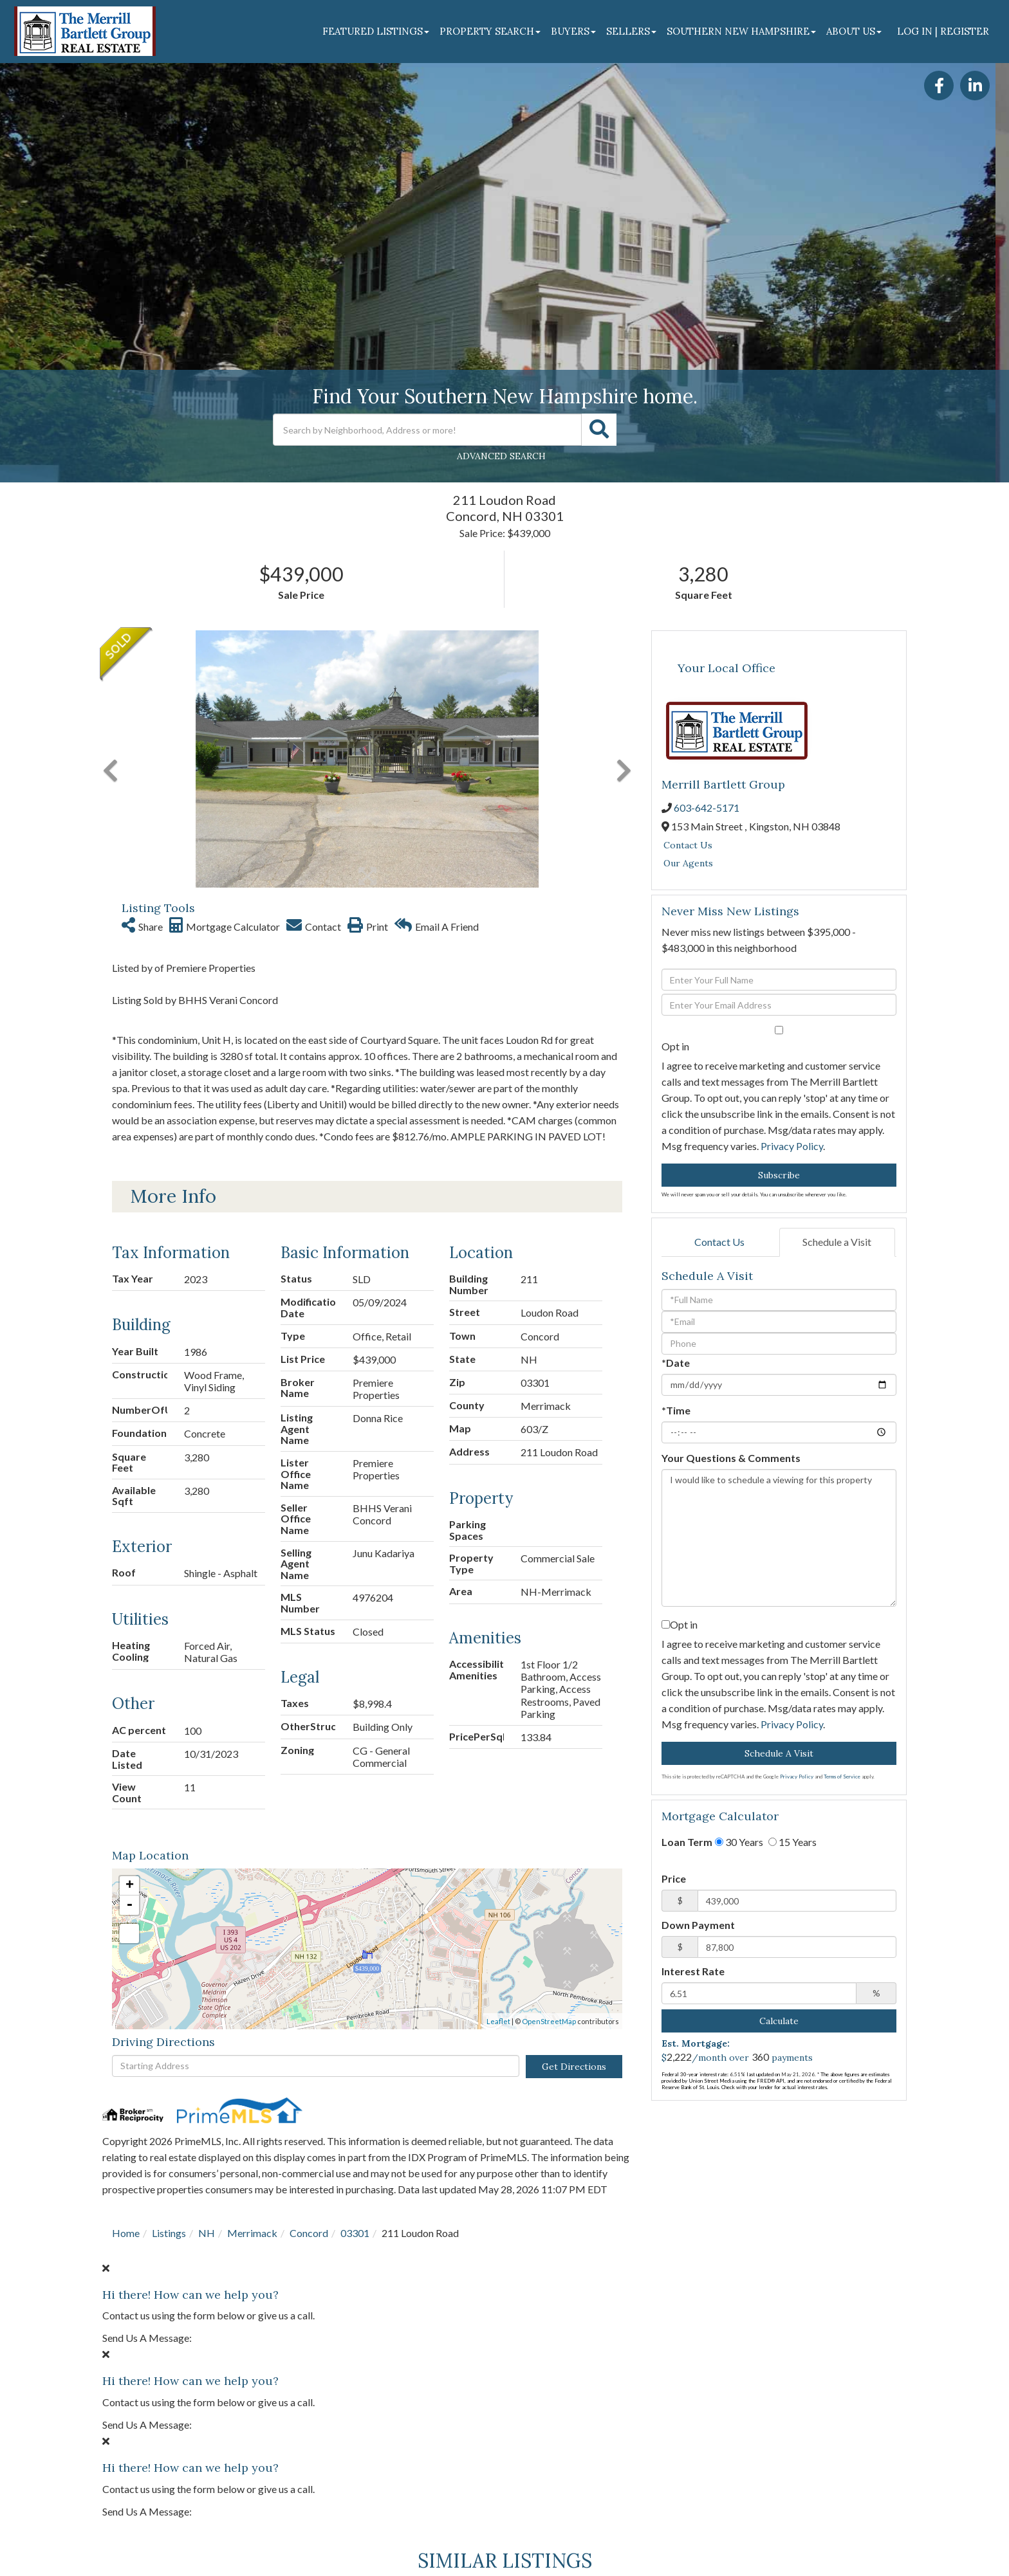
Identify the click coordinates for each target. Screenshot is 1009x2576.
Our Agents (688, 863)
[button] (599, 430)
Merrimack (252, 2233)
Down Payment (698, 1925)
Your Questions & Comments (731, 1458)
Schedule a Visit (836, 1242)
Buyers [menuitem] (573, 31)
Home (126, 2233)
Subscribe (779, 1175)
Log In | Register (943, 31)
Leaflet (498, 2021)
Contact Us (687, 845)
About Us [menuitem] (854, 31)
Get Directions (574, 2066)
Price (674, 1878)
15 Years (792, 1842)
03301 (354, 2233)
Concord (309, 2233)
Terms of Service (842, 1776)
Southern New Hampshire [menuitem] (741, 31)
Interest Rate (693, 1971)
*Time (676, 1410)
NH (206, 2233)
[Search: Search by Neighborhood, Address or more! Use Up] (427, 430)
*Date (676, 1363)
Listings (169, 2233)
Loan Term (687, 1842)
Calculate (779, 2021)
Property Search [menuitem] (490, 31)
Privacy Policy (792, 1146)
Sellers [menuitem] (631, 31)
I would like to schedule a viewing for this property (779, 1538)
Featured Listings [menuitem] (375, 31)
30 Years (739, 1842)
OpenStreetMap (549, 2021)
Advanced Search (501, 456)
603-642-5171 (706, 807)
